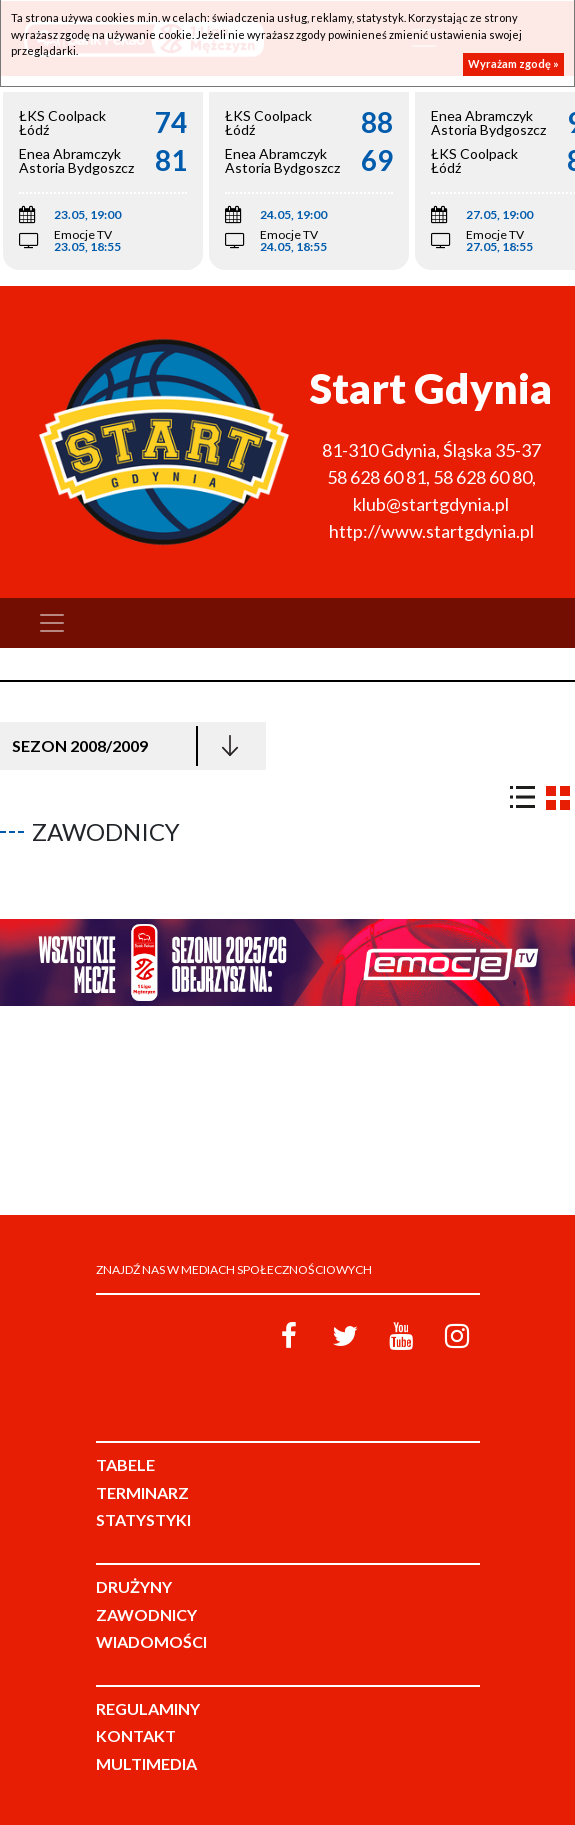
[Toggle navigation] (52, 623)
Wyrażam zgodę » (513, 63)
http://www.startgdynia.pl (431, 531)
